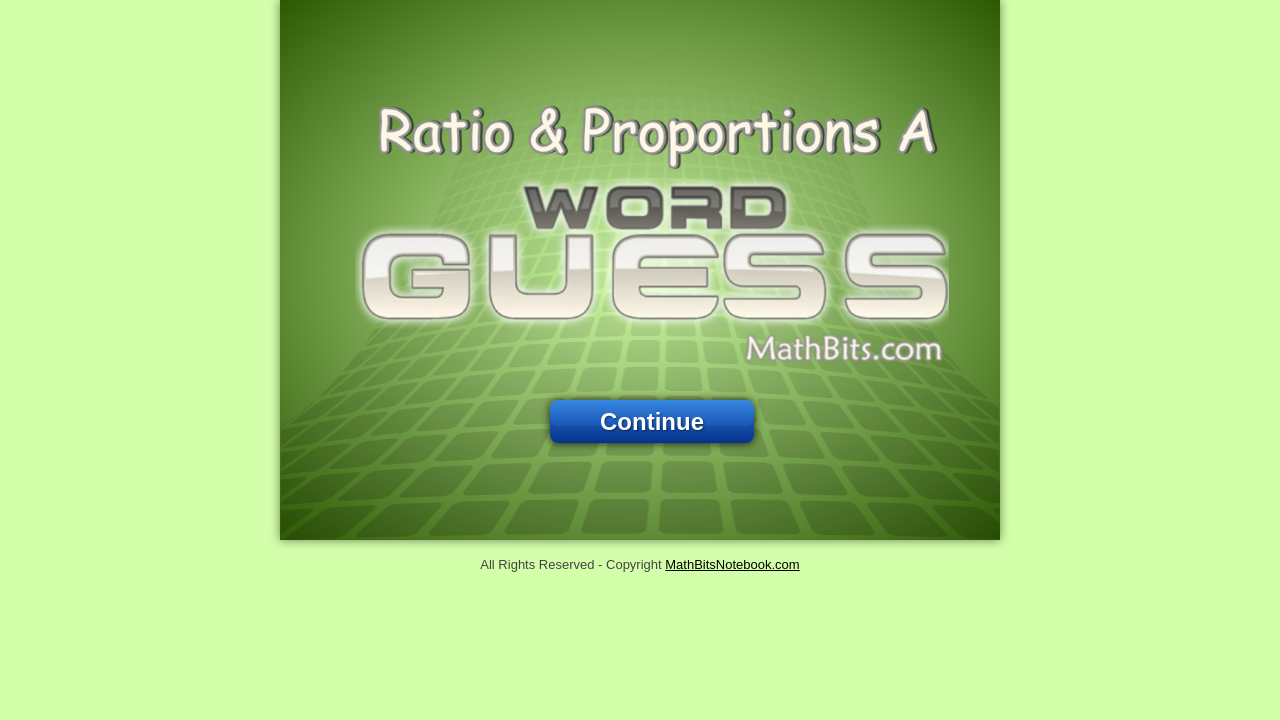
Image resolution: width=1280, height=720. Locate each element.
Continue (652, 421)
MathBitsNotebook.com (732, 564)
